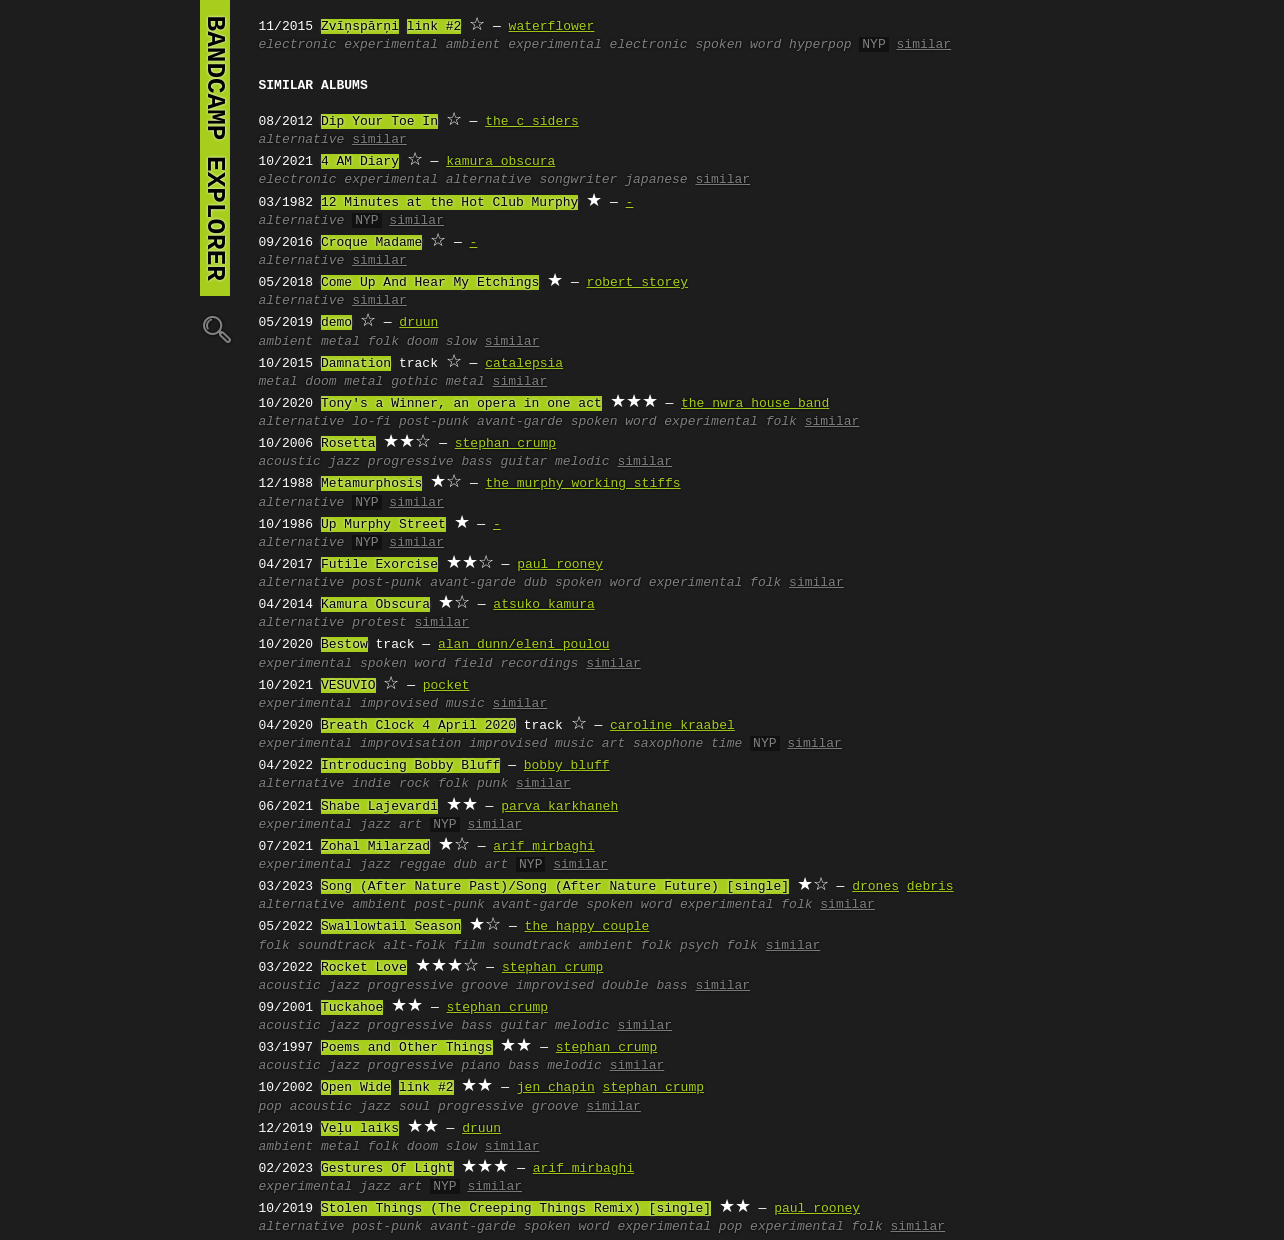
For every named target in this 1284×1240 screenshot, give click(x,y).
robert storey (637, 283)
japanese (656, 180)
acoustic (290, 462)
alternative (302, 140)
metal (340, 342)
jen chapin (556, 1088)
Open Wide (356, 1088)
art (613, 744)
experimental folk (730, 422)
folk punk (473, 784)
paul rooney (560, 565)
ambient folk (625, 946)
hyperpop (820, 45)
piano (480, 1066)
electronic (298, 45)
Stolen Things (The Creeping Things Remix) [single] (516, 1209)
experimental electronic (597, 45)
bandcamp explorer (215, 148)
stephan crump (505, 444)
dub (535, 583)
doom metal (344, 382)
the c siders (532, 122)
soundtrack (337, 946)
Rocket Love (364, 968)
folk (383, 342)
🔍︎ (215, 328)
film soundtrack (512, 946)
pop (270, 1107)
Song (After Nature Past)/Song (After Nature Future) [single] (555, 887)
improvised (555, 986)
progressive (411, 462)
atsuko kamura (543, 605)
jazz (344, 462)
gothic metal (438, 382)
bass (476, 462)
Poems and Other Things (407, 1048)
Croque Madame (371, 243)
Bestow (344, 645)
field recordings (516, 664)
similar (923, 45)
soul (414, 1107)
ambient (473, 45)
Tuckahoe (352, 1008)
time (726, 744)
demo (336, 323)
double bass (645, 986)
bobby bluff (567, 766)
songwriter (578, 180)
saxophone (668, 744)
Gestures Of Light (387, 1169)
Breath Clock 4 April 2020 (418, 726)
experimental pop (679, 1227)
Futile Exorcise (379, 565)
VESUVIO (348, 686)
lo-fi (371, 422)
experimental (391, 45)
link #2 (434, 27)
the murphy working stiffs (583, 484)
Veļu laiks (360, 1129)
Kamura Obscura (375, 605)
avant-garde (520, 422)
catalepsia (524, 364)
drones (875, 887)
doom (422, 342)
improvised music (422, 704)
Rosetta (348, 444)
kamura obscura (500, 162)
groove (484, 986)
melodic (582, 462)
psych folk (719, 946)
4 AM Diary (360, 162)
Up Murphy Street (383, 525)
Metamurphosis (371, 484)
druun (418, 323)
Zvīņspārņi (360, 27)
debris (930, 887)
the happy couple (587, 927)
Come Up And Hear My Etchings (430, 283)
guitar (523, 462)
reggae (422, 865)
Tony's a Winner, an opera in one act (461, 404)
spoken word (738, 45)
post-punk (434, 422)
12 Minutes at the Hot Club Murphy (449, 203)
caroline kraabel (672, 726)
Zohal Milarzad (375, 847)
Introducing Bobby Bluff (410, 766)
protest (379, 623)
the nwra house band (755, 404)
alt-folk (414, 946)
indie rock (391, 784)
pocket (446, 686)
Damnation (356, 364)
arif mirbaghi (543, 847)
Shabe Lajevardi (379, 807)
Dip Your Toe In (379, 122)
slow (461, 342)
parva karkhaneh (559, 807)
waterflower (552, 27)
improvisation (410, 744)
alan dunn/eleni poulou (524, 645)
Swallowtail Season (391, 927)
